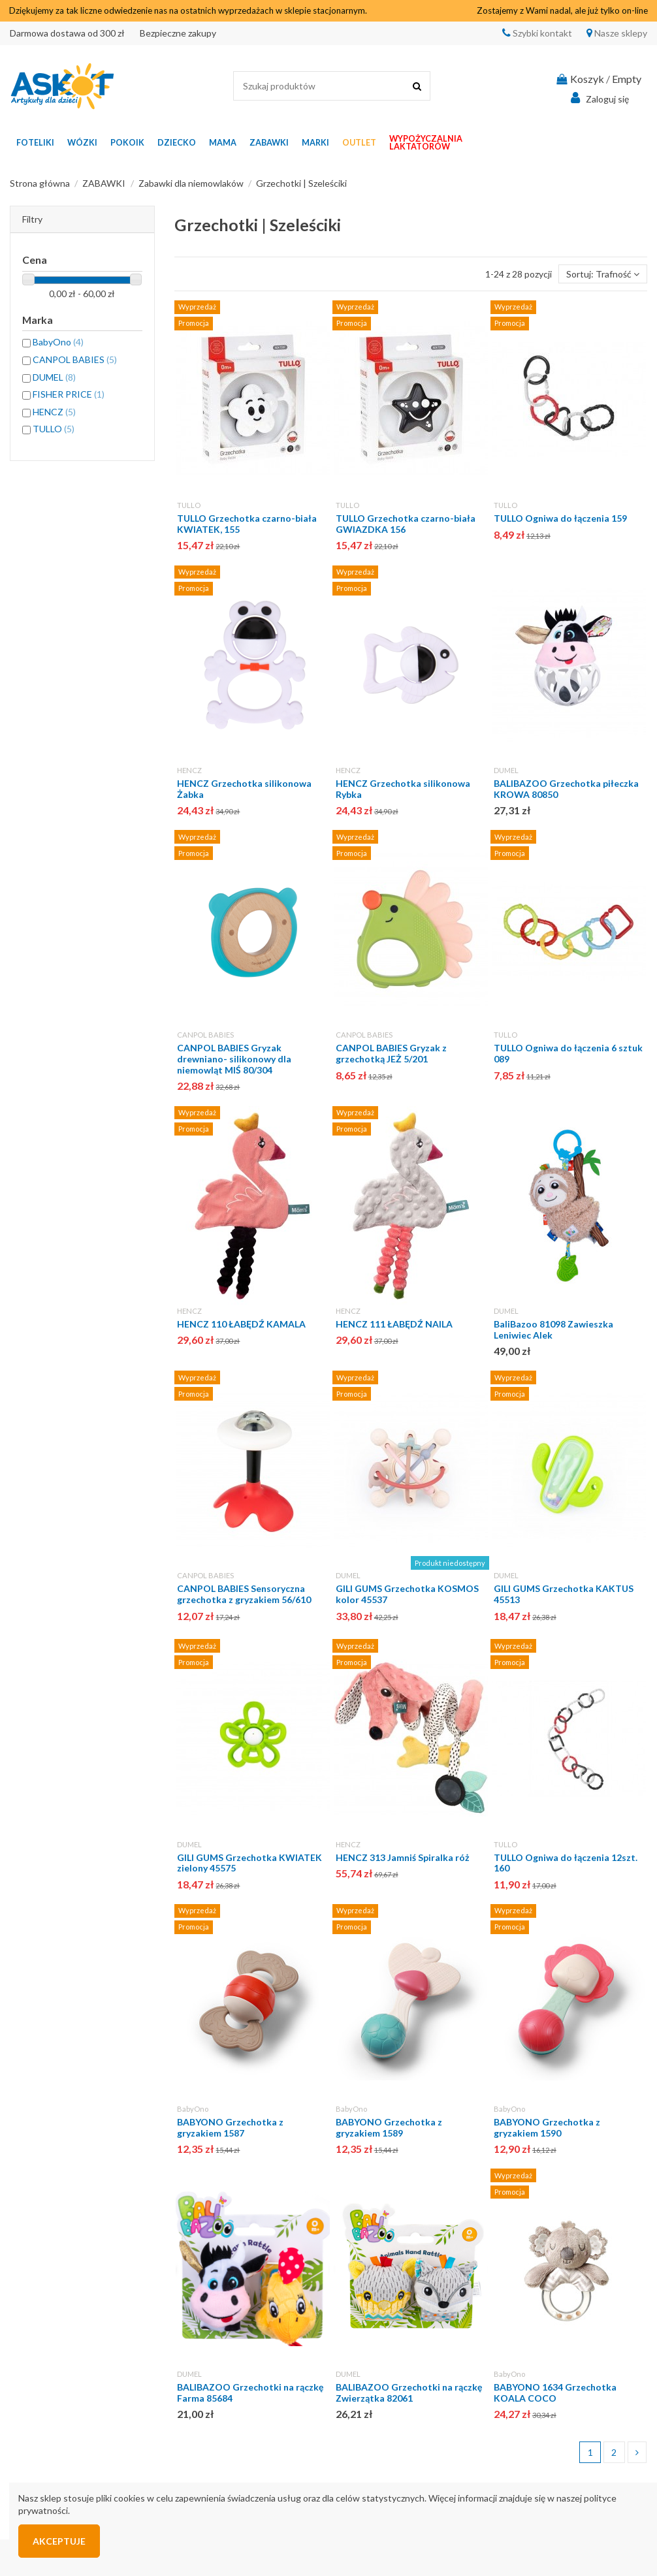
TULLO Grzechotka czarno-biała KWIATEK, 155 (247, 524)
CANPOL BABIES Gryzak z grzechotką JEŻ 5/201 (391, 1053)
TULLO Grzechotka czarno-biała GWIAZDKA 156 (405, 524)
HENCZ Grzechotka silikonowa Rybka (403, 789)
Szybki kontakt (541, 33)
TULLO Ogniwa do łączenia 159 (560, 518)
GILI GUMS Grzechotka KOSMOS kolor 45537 (407, 1594)
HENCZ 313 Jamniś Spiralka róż (403, 1857)
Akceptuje (59, 2541)
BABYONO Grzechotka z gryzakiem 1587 (230, 2127)
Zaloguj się (598, 97)
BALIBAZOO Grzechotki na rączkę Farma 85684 (250, 2392)
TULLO (188, 505)
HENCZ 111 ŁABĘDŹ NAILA (394, 1323)
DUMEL (506, 770)
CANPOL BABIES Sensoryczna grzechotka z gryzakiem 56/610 (244, 1594)
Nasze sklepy (619, 33)
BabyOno (192, 2109)
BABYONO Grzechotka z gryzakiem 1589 (389, 2127)
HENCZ (189, 770)
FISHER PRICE (68, 394)
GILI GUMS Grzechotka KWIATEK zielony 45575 (249, 1863)
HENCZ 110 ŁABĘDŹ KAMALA (241, 1323)
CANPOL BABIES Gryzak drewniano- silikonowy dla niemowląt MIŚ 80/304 (234, 1058)
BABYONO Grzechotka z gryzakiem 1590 (547, 2127)
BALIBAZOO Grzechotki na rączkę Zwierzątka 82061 (409, 2392)
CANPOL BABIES (205, 1034)
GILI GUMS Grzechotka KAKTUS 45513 (563, 1594)
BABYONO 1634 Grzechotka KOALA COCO (555, 2392)
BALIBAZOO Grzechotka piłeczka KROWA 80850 (566, 789)
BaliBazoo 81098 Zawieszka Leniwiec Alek (553, 1329)
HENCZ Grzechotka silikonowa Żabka (244, 789)
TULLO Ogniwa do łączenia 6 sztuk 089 (568, 1053)
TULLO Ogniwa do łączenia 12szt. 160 (565, 1863)
